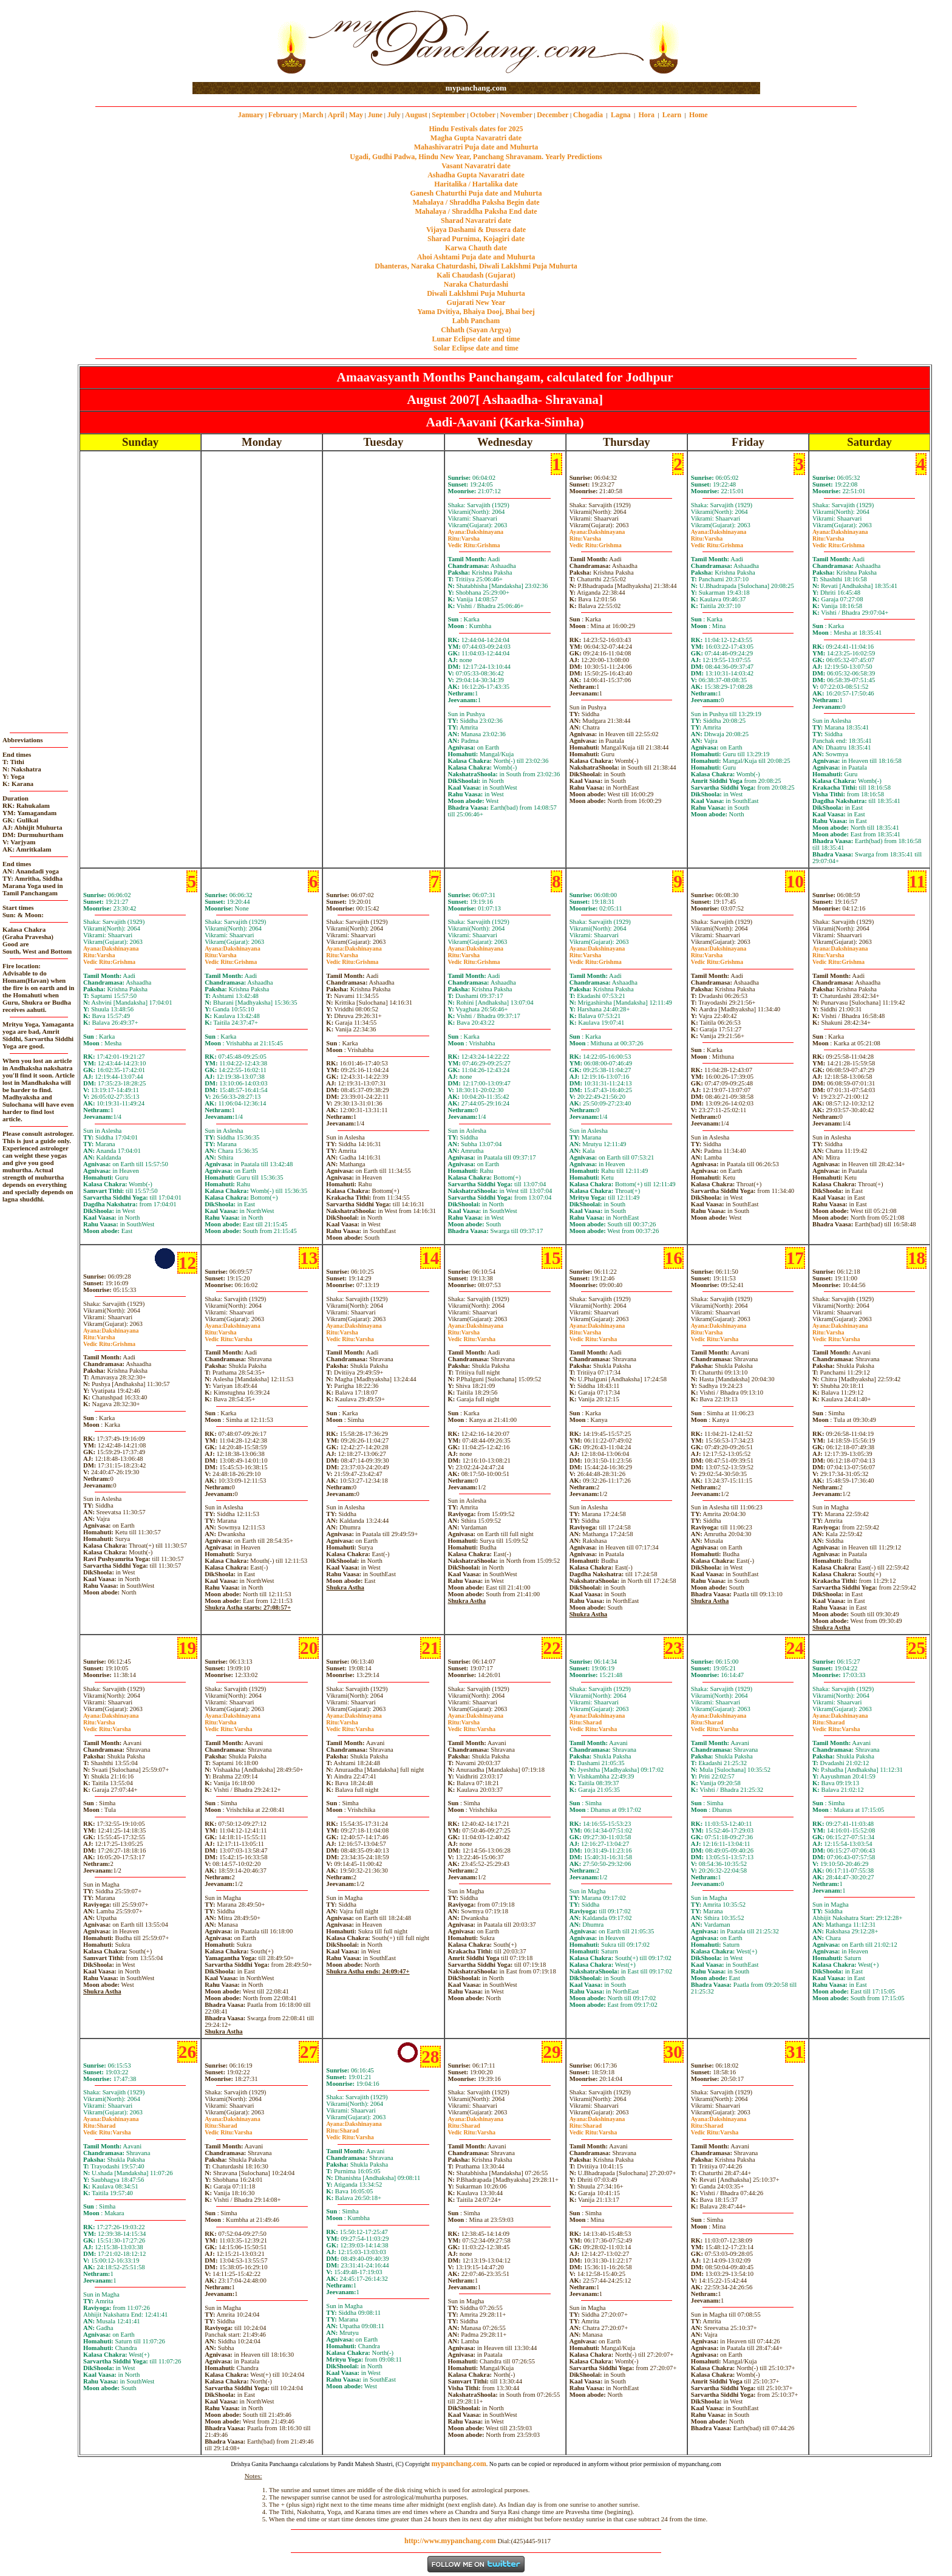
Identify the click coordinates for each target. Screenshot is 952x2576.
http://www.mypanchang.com (450, 2541)
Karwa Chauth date (476, 248)
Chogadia (588, 115)
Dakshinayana (476, 531)
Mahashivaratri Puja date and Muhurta (476, 147)
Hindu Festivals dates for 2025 (476, 129)
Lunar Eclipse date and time (476, 339)
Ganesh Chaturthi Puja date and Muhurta (476, 193)
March (312, 115)
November (516, 115)
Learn (671, 115)
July (394, 115)
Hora (646, 115)
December (552, 115)
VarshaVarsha (228, 1335)
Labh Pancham (476, 320)
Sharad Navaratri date (476, 220)
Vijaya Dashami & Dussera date (476, 229)
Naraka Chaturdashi (476, 284)
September (448, 115)
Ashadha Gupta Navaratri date (476, 175)
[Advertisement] (232, 42)
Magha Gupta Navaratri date (476, 138)
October (482, 115)
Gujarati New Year (476, 302)
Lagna (621, 115)
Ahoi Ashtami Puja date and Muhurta (476, 257)
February (283, 115)
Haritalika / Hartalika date (476, 184)
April (336, 115)
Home (698, 115)
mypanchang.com (476, 87)
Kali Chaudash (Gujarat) (476, 275)
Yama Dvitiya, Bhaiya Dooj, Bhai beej (476, 311)
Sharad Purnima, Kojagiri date (476, 238)
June (374, 115)
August (416, 115)
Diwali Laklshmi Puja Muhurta (476, 293)
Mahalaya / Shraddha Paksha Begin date (475, 202)
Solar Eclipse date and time (475, 348)
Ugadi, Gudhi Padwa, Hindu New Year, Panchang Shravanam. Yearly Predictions (476, 156)
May (356, 115)
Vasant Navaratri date (476, 166)
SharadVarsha (593, 1725)
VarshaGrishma (474, 541)
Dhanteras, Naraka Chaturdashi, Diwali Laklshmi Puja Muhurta (476, 266)
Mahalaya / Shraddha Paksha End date (476, 211)
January (251, 115)
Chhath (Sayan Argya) (476, 330)
